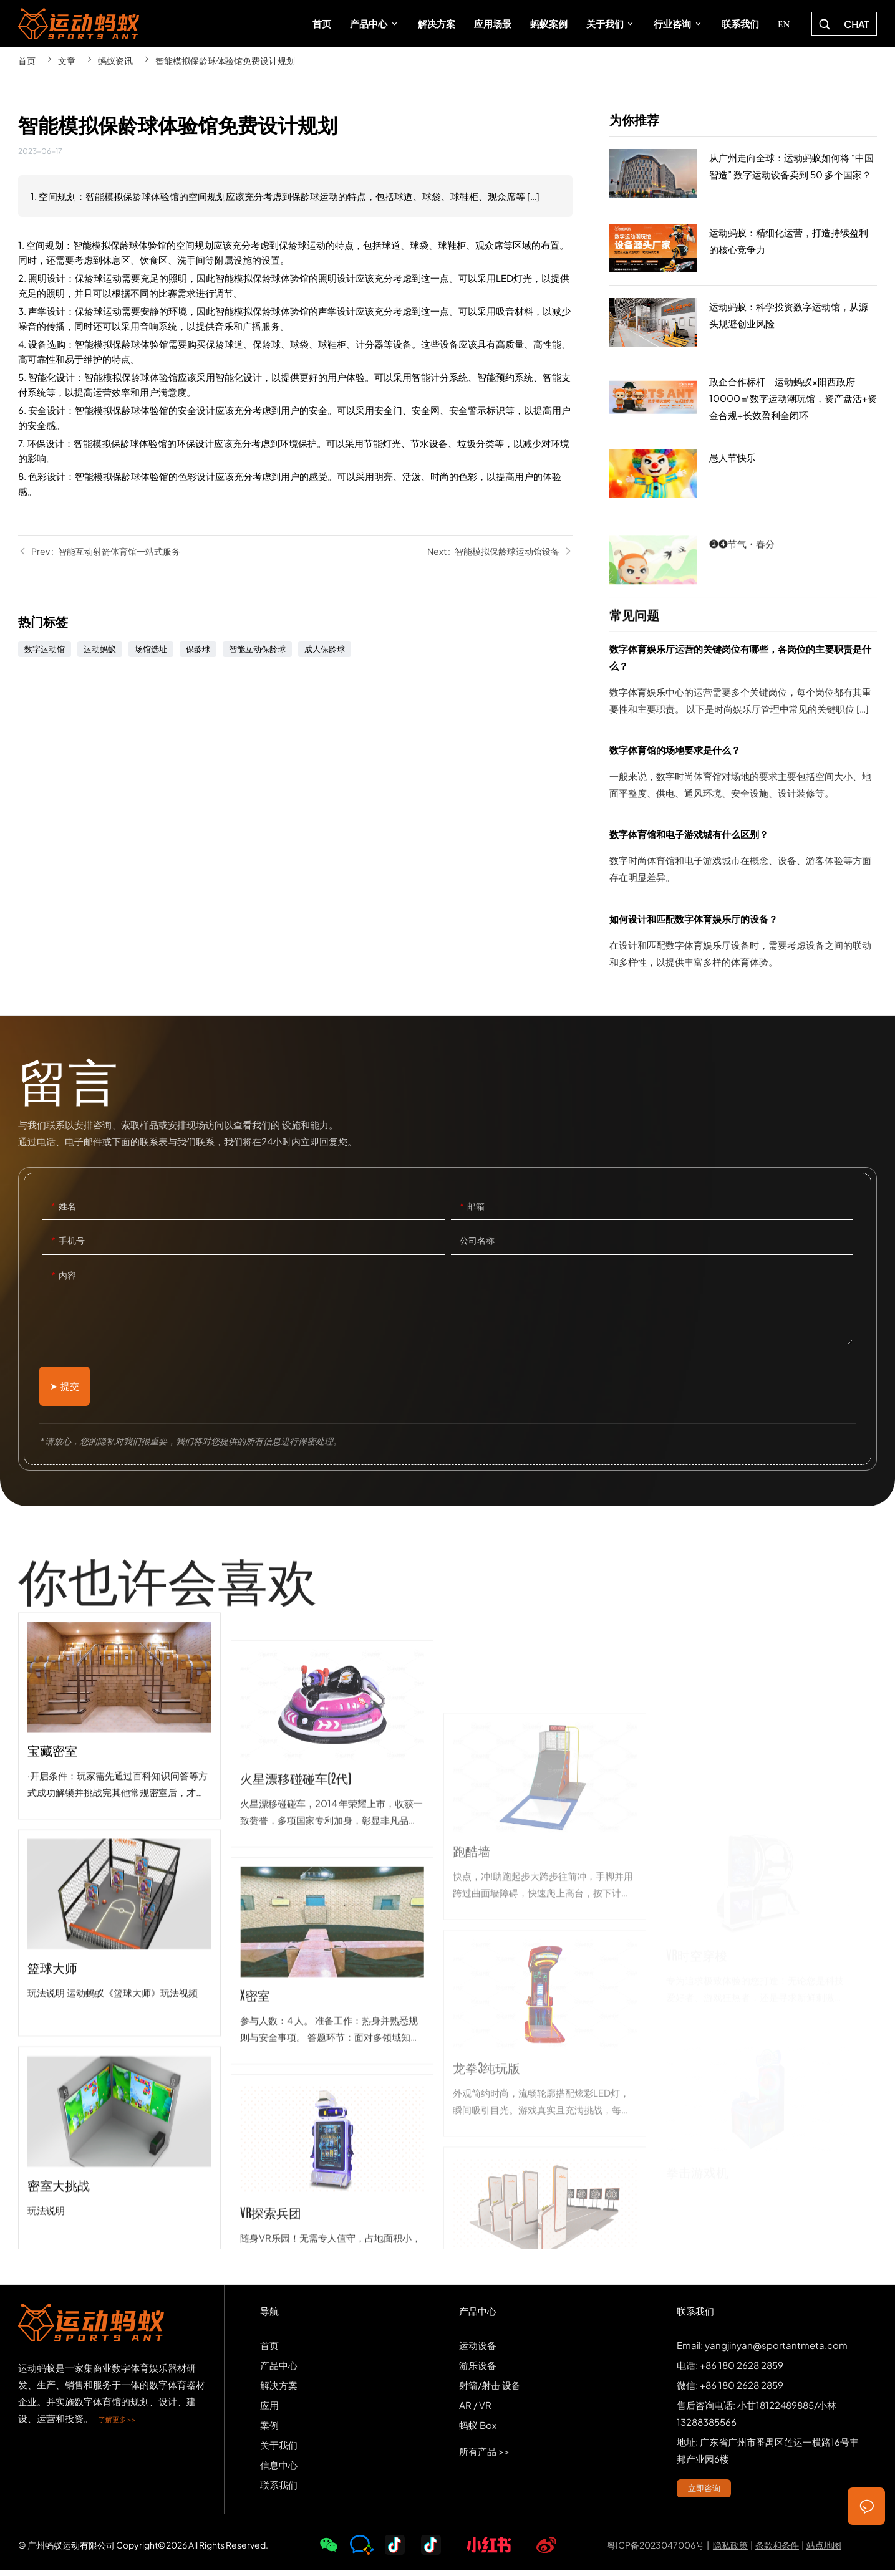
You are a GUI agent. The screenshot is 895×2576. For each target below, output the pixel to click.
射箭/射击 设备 (490, 2390)
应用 (269, 2410)
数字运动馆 (44, 649)
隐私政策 (730, 2550)
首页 (27, 60)
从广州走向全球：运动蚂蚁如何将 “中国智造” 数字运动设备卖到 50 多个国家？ (743, 174)
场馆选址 (151, 649)
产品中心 (279, 2371)
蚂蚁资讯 (115, 60)
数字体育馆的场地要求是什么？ (743, 775)
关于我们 (279, 2450)
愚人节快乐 (743, 473)
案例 (269, 2430)
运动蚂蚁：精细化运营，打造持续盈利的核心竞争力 (743, 248)
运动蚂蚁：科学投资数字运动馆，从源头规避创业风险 (743, 323)
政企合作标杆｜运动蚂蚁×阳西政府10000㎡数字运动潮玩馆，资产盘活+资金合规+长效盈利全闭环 (743, 398)
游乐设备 (477, 2371)
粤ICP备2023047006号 (655, 2550)
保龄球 (198, 649)
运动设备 (477, 2351)
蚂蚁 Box (477, 2430)
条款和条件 (777, 2550)
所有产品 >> (484, 2457)
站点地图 (823, 2550)
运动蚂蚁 (99, 649)
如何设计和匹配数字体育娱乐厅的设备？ (743, 944)
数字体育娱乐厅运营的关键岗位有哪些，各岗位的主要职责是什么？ (743, 683)
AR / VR (475, 2410)
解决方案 (279, 2390)
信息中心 (279, 2470)
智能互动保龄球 (257, 649)
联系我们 (279, 2490)
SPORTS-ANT (78, 23)
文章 (66, 60)
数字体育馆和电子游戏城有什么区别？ (743, 859)
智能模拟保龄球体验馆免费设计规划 (225, 60)
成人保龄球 (324, 649)
